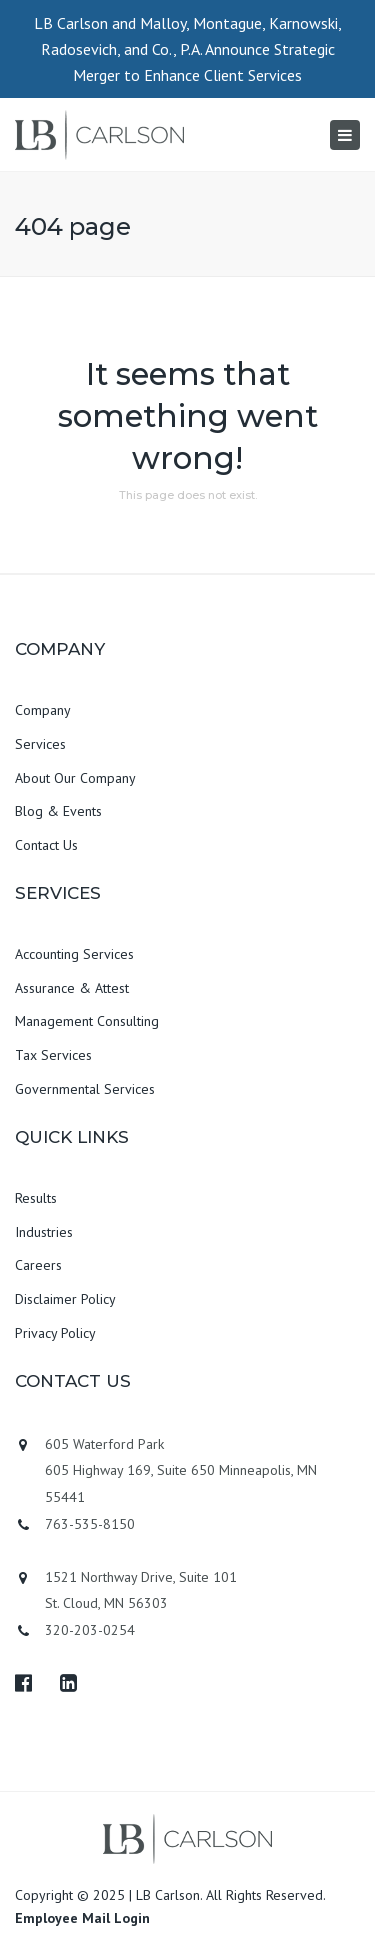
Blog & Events (58, 811)
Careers (38, 1265)
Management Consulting (87, 1021)
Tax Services (53, 1055)
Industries (44, 1232)
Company (43, 710)
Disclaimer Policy (65, 1299)
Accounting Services (74, 954)
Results (36, 1198)
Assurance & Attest (72, 988)
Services (40, 744)
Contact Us (46, 845)
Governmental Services (85, 1089)
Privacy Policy (55, 1333)
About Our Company (75, 778)
